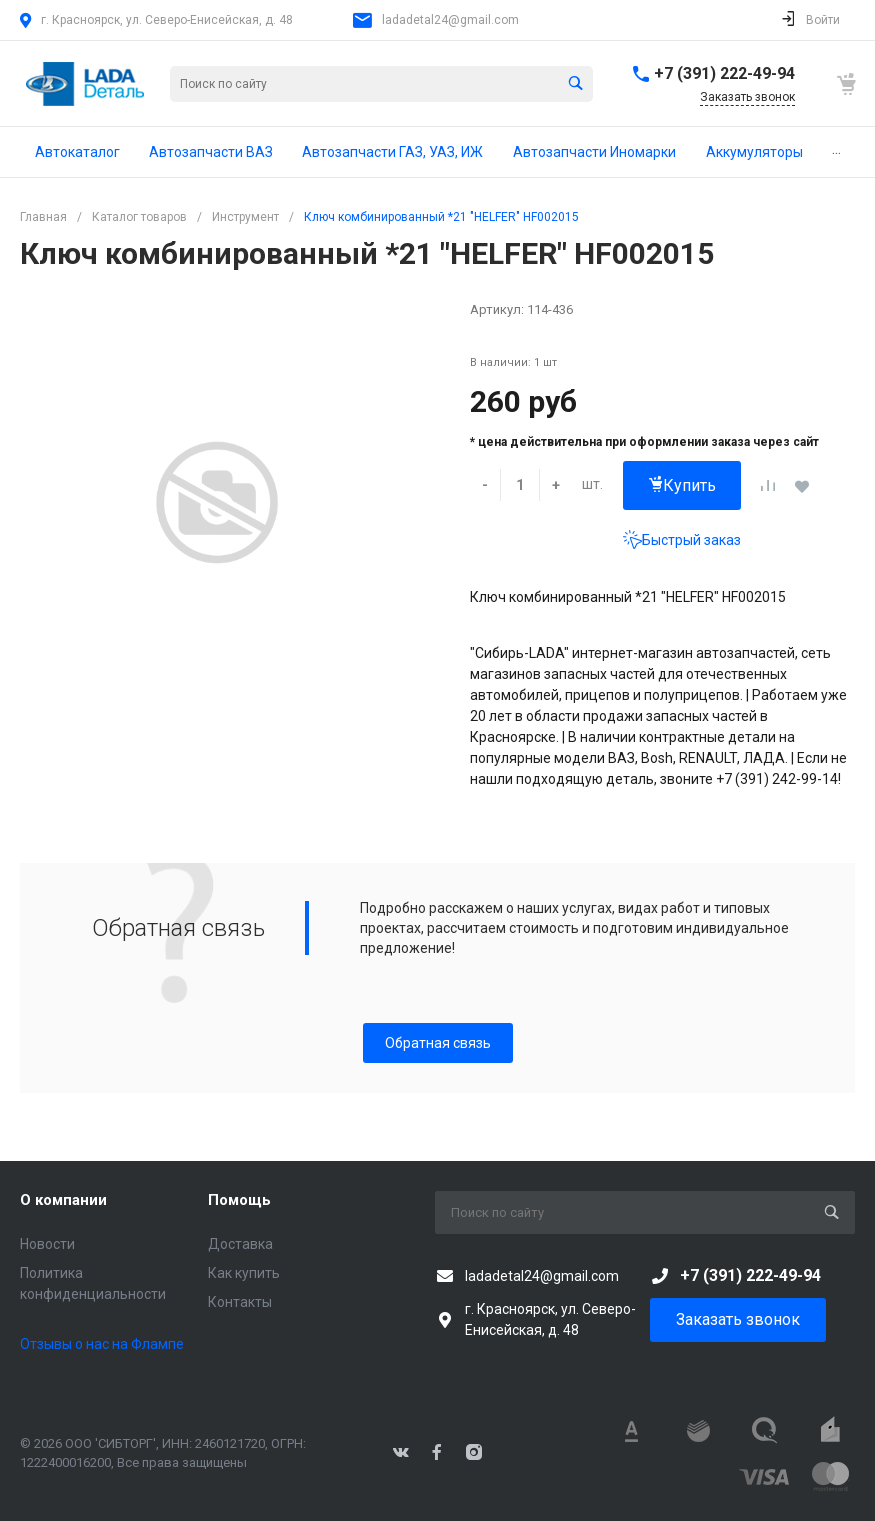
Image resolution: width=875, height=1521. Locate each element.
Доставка (240, 1244)
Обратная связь (438, 1043)
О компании (63, 1200)
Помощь (239, 1200)
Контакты (240, 1302)
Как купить (244, 1273)
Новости (47, 1244)
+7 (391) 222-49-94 (724, 73)
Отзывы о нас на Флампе (102, 1344)
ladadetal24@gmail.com (450, 20)
